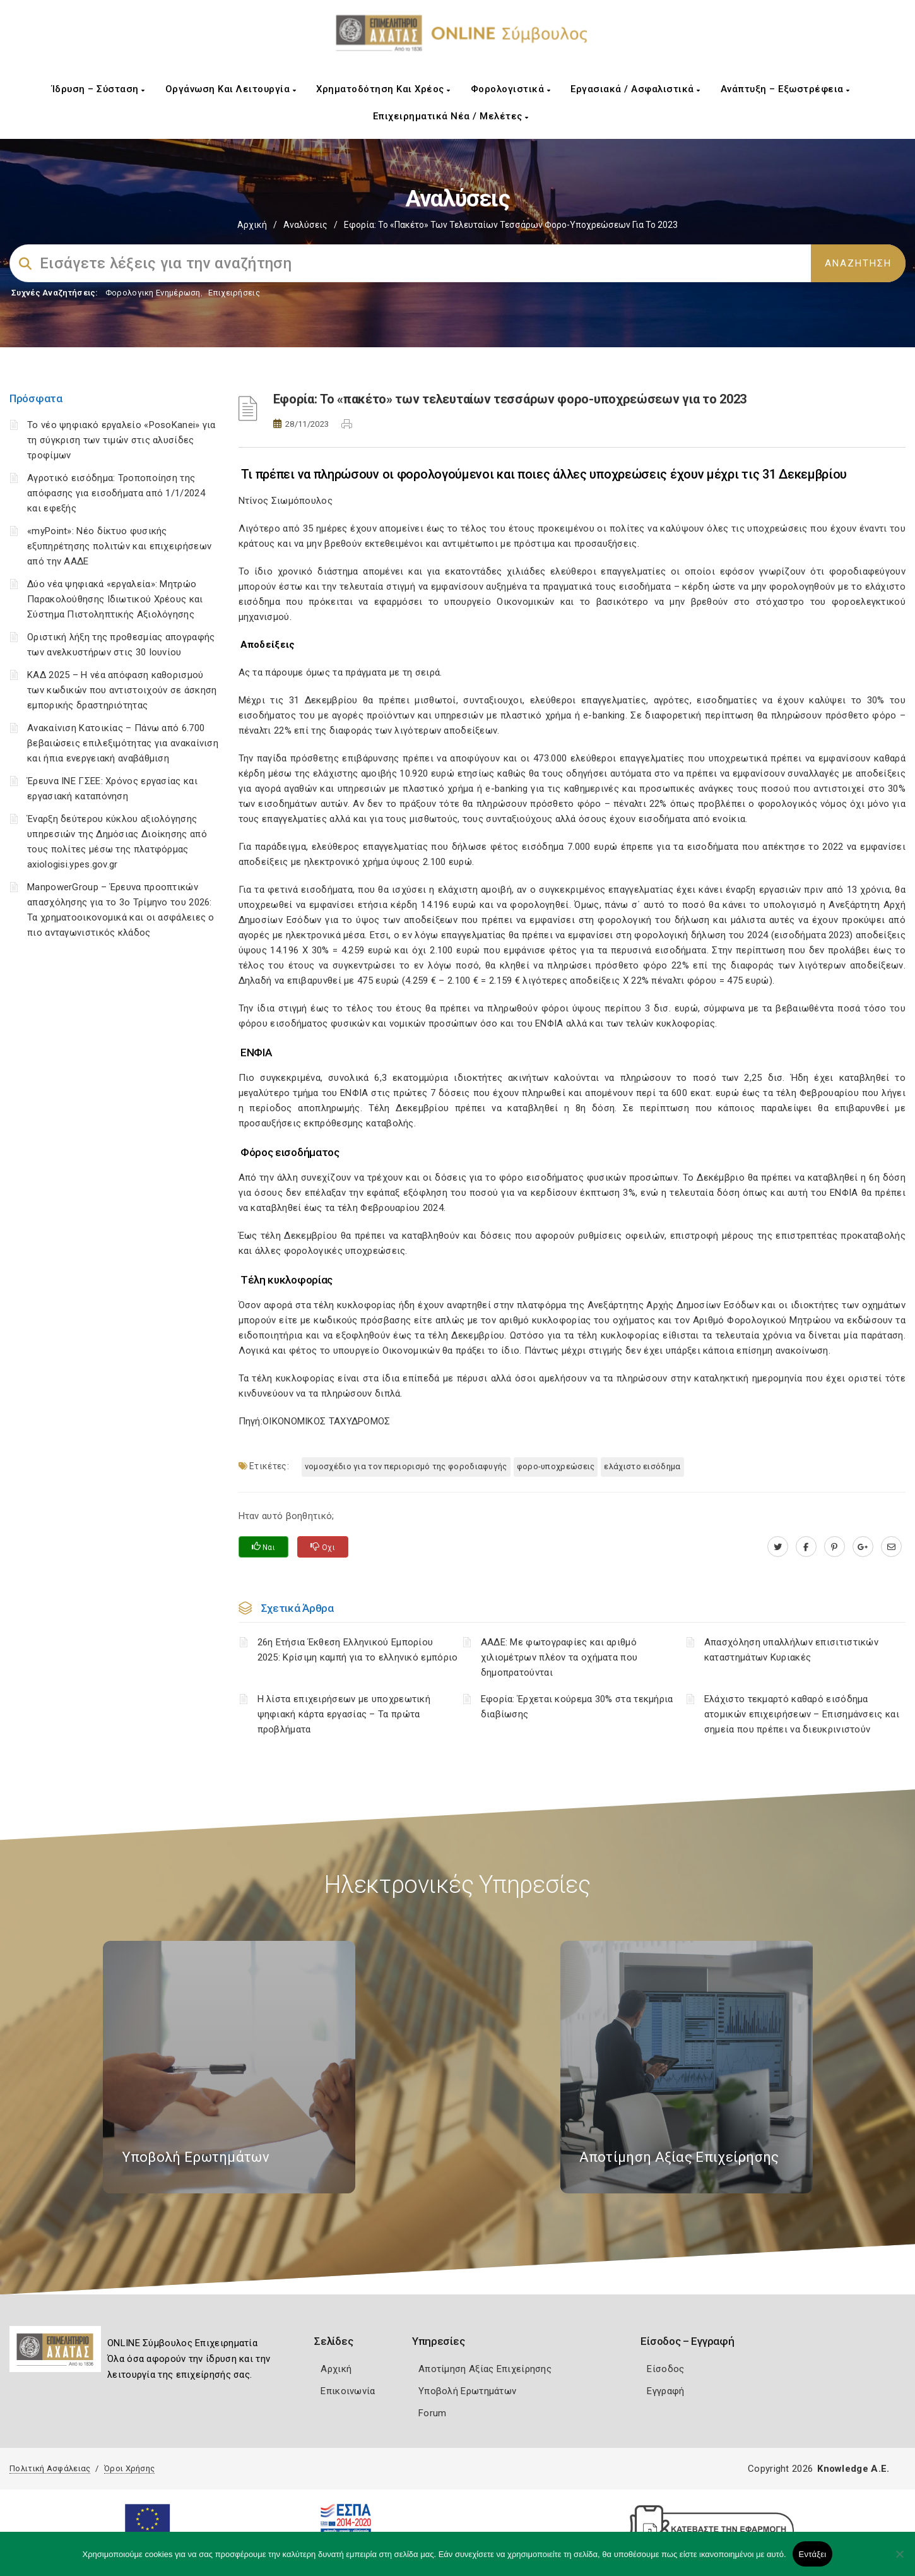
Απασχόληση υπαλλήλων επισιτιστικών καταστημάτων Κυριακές (791, 1650)
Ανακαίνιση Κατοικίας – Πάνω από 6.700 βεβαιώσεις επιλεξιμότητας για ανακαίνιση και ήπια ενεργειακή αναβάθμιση (122, 743)
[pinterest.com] (834, 1547)
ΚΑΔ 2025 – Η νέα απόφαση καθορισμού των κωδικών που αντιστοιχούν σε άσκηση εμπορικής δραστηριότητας (121, 690)
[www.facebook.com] (806, 1547)
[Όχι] (899, 2560)
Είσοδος (665, 2369)
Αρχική (252, 225)
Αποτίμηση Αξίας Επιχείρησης (485, 2369)
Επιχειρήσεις (234, 292)
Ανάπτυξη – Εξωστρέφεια (785, 89)
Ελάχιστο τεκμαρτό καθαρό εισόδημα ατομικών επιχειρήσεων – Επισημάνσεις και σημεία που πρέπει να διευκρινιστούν (801, 1714)
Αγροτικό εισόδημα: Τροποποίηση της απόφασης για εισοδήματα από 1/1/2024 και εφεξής (116, 493)
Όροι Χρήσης (129, 2468)
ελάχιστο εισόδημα (642, 1466)
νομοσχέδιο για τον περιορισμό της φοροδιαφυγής (406, 1466)
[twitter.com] (778, 1547)
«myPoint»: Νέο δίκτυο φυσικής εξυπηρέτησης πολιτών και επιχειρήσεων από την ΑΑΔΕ (119, 546)
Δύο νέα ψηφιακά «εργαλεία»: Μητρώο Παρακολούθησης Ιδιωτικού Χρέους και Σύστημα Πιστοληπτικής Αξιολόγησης (115, 599)
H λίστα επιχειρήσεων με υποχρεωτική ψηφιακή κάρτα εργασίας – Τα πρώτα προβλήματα (344, 1714)
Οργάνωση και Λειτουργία (231, 89)
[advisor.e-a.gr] (891, 1547)
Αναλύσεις (305, 225)
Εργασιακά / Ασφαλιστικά (635, 89)
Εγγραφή (665, 2391)
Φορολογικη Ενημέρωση (153, 292)
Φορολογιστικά (511, 89)
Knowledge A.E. (853, 2468)
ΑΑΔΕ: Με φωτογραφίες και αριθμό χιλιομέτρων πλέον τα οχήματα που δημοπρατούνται (559, 1657)
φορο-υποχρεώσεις (556, 1466)
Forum (432, 2413)
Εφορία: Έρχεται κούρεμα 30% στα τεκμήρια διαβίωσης (577, 1706)
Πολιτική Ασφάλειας (49, 2468)
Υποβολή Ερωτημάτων (467, 2391)
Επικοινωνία (348, 2391)
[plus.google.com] (863, 1547)
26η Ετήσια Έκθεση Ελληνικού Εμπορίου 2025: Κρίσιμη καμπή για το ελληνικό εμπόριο (357, 1650)
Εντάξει (813, 2554)
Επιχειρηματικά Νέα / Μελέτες (451, 116)
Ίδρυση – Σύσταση (98, 89)
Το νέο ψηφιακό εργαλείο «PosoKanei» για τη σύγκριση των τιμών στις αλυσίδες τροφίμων (121, 440)
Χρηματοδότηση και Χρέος (383, 89)
